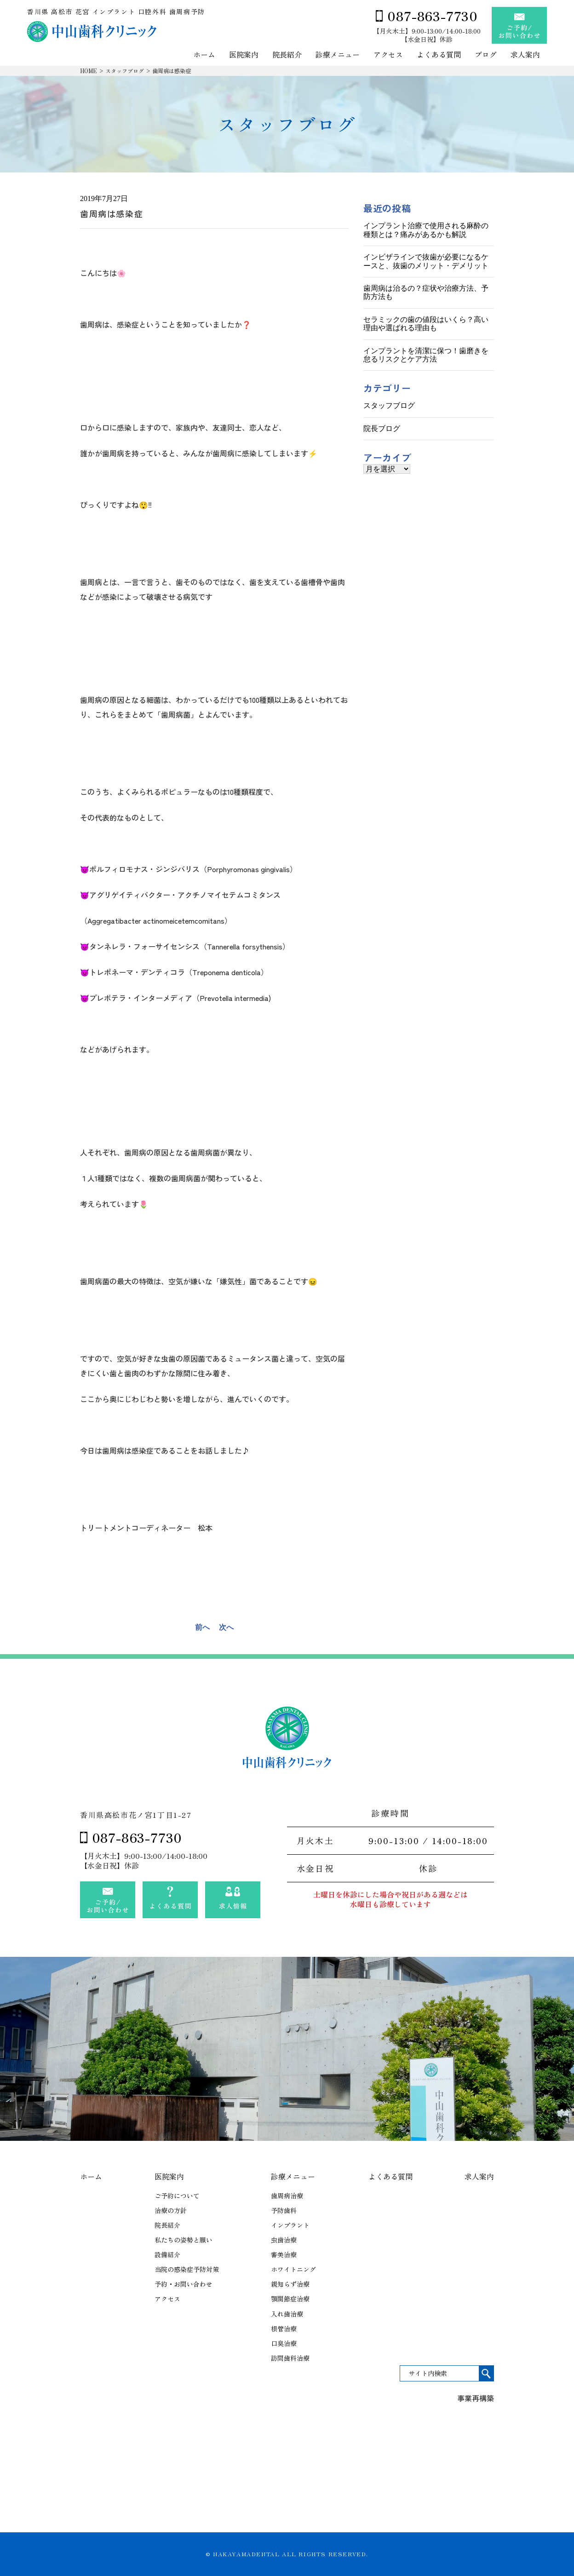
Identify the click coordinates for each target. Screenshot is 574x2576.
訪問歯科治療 (290, 2358)
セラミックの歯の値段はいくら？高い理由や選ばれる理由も (425, 324)
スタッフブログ (124, 71)
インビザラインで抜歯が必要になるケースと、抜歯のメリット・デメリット (425, 261)
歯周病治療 (287, 2195)
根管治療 (284, 2328)
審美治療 (284, 2254)
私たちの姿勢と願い (183, 2239)
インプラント (290, 2225)
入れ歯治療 (287, 2313)
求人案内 (525, 55)
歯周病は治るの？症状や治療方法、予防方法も (425, 292)
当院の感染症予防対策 (187, 2269)
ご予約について (177, 2195)
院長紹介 (287, 55)
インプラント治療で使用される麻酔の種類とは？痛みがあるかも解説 (425, 230)
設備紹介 (167, 2254)
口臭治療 (284, 2343)
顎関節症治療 (290, 2298)
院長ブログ (381, 428)
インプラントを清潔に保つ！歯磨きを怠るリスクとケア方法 (425, 355)
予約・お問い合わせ (183, 2283)
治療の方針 (171, 2210)
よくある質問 (439, 55)
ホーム (204, 55)
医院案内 (243, 55)
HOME (88, 71)
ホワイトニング (293, 2269)
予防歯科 (284, 2210)
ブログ (486, 55)
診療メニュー (338, 55)
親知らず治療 (290, 2283)
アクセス (388, 55)
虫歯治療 (284, 2239)
